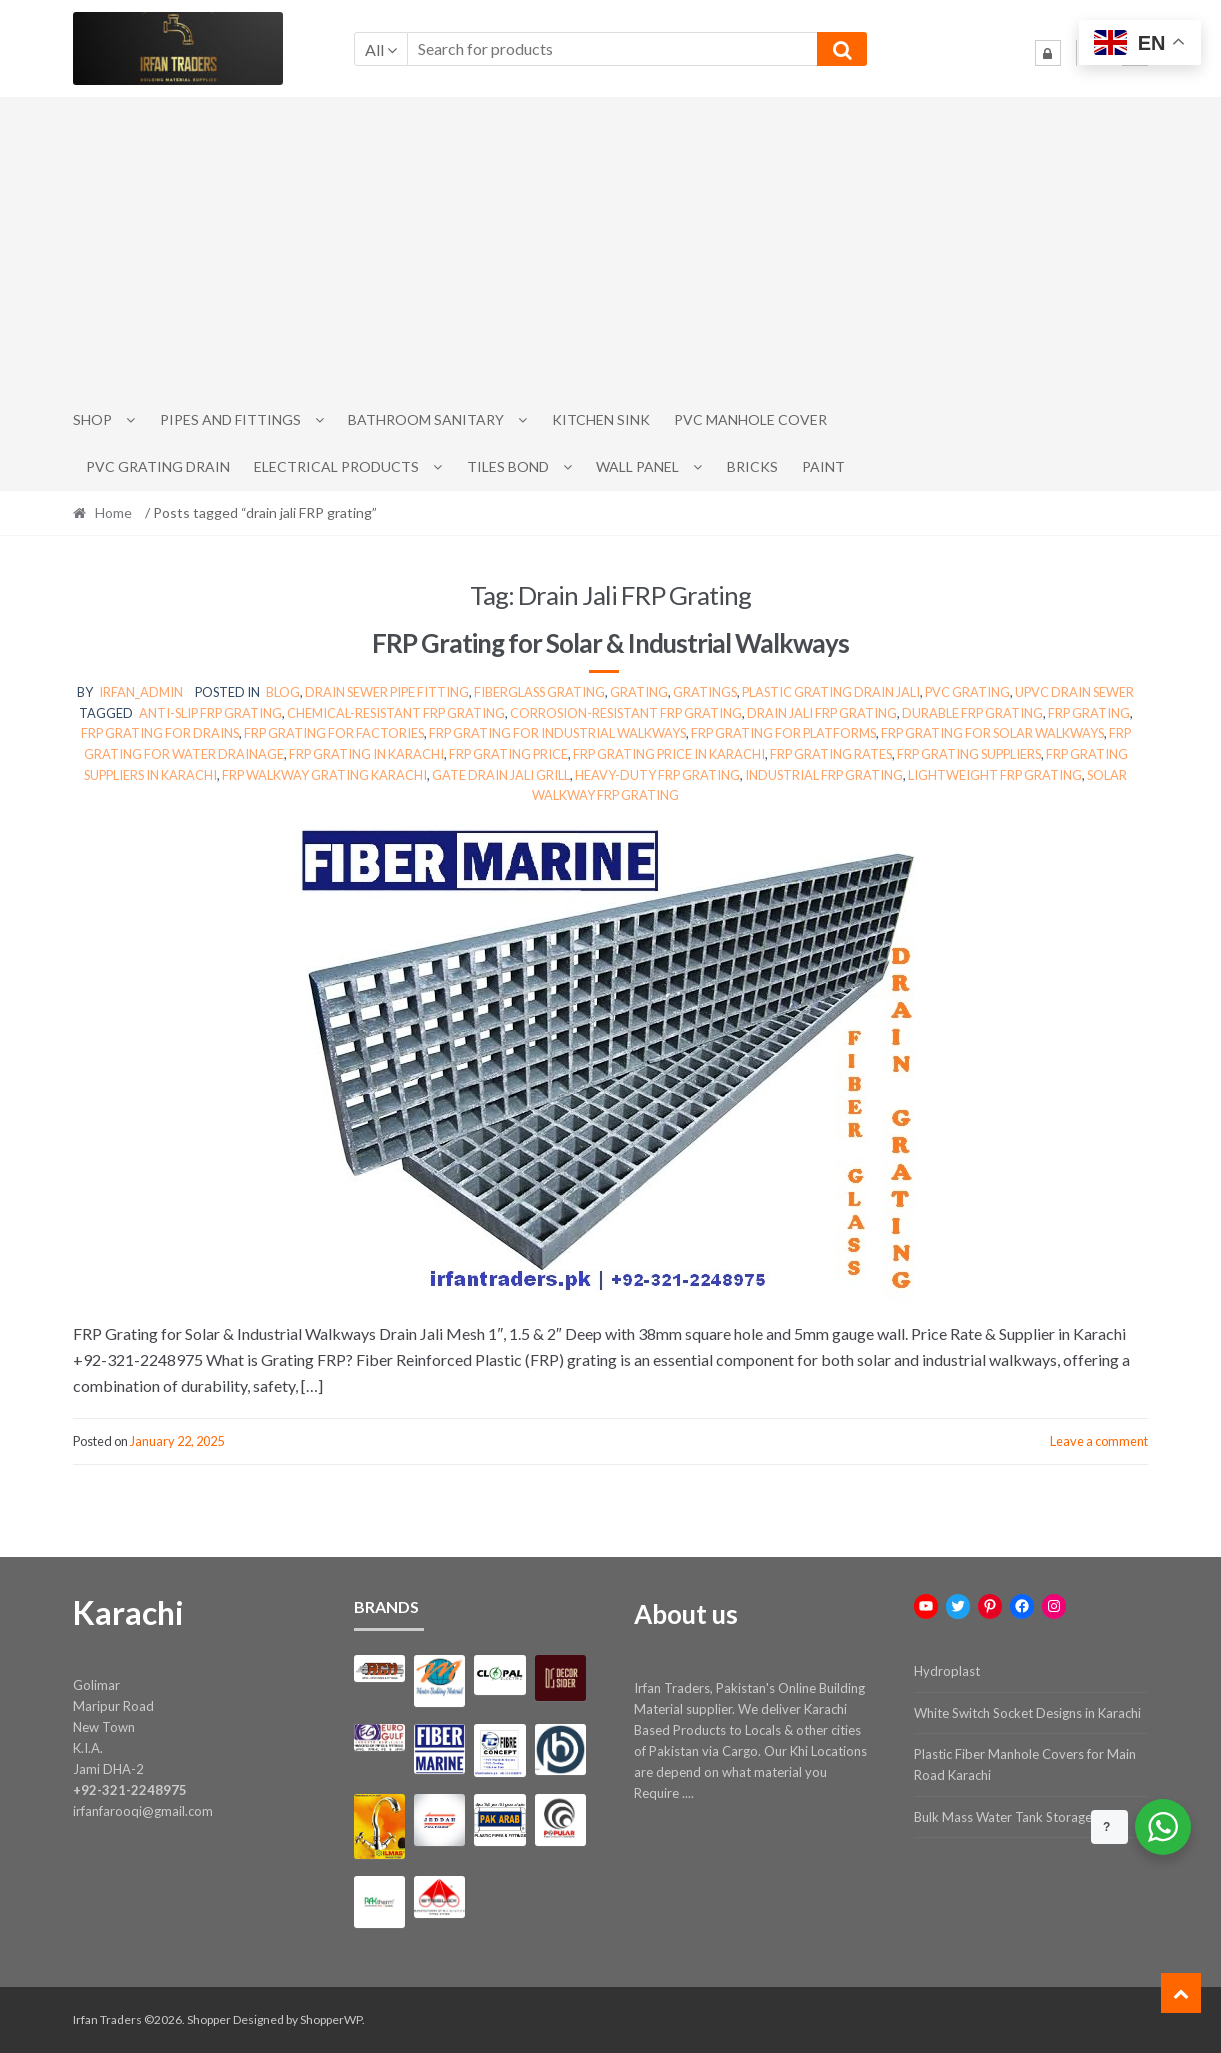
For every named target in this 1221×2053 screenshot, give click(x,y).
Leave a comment (1099, 1441)
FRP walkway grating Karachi (324, 775)
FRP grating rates (831, 754)
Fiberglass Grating (539, 692)
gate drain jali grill (501, 775)
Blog (283, 692)
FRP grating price (508, 754)
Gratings (705, 692)
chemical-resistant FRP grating (396, 713)
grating (639, 692)
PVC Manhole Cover (750, 419)
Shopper (209, 2019)
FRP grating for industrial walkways (557, 733)
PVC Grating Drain (158, 466)
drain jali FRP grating (822, 713)
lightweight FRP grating (995, 775)
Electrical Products (336, 466)
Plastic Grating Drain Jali (831, 692)
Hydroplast (947, 1671)
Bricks (752, 466)
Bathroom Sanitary (426, 419)
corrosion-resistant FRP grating (626, 713)
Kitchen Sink (601, 419)
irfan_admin (141, 692)
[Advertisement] (611, 247)
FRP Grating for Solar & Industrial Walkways (610, 643)
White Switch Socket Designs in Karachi (1027, 1713)
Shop (92, 419)
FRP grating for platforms (783, 733)
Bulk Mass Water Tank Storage (1003, 1817)
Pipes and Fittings (230, 419)
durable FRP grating (972, 713)
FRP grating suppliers (969, 754)
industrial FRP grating (824, 775)
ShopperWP (331, 2019)
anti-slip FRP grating (210, 713)
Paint (823, 466)
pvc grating (967, 692)
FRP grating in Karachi (366, 754)
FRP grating (1089, 713)
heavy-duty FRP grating (657, 775)
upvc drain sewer (1074, 692)
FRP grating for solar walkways (992, 733)
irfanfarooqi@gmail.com (143, 1811)
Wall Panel (637, 466)
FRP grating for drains (160, 733)
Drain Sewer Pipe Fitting (387, 692)
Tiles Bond (508, 466)
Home (113, 512)
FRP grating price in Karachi (669, 754)
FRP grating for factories (334, 733)
